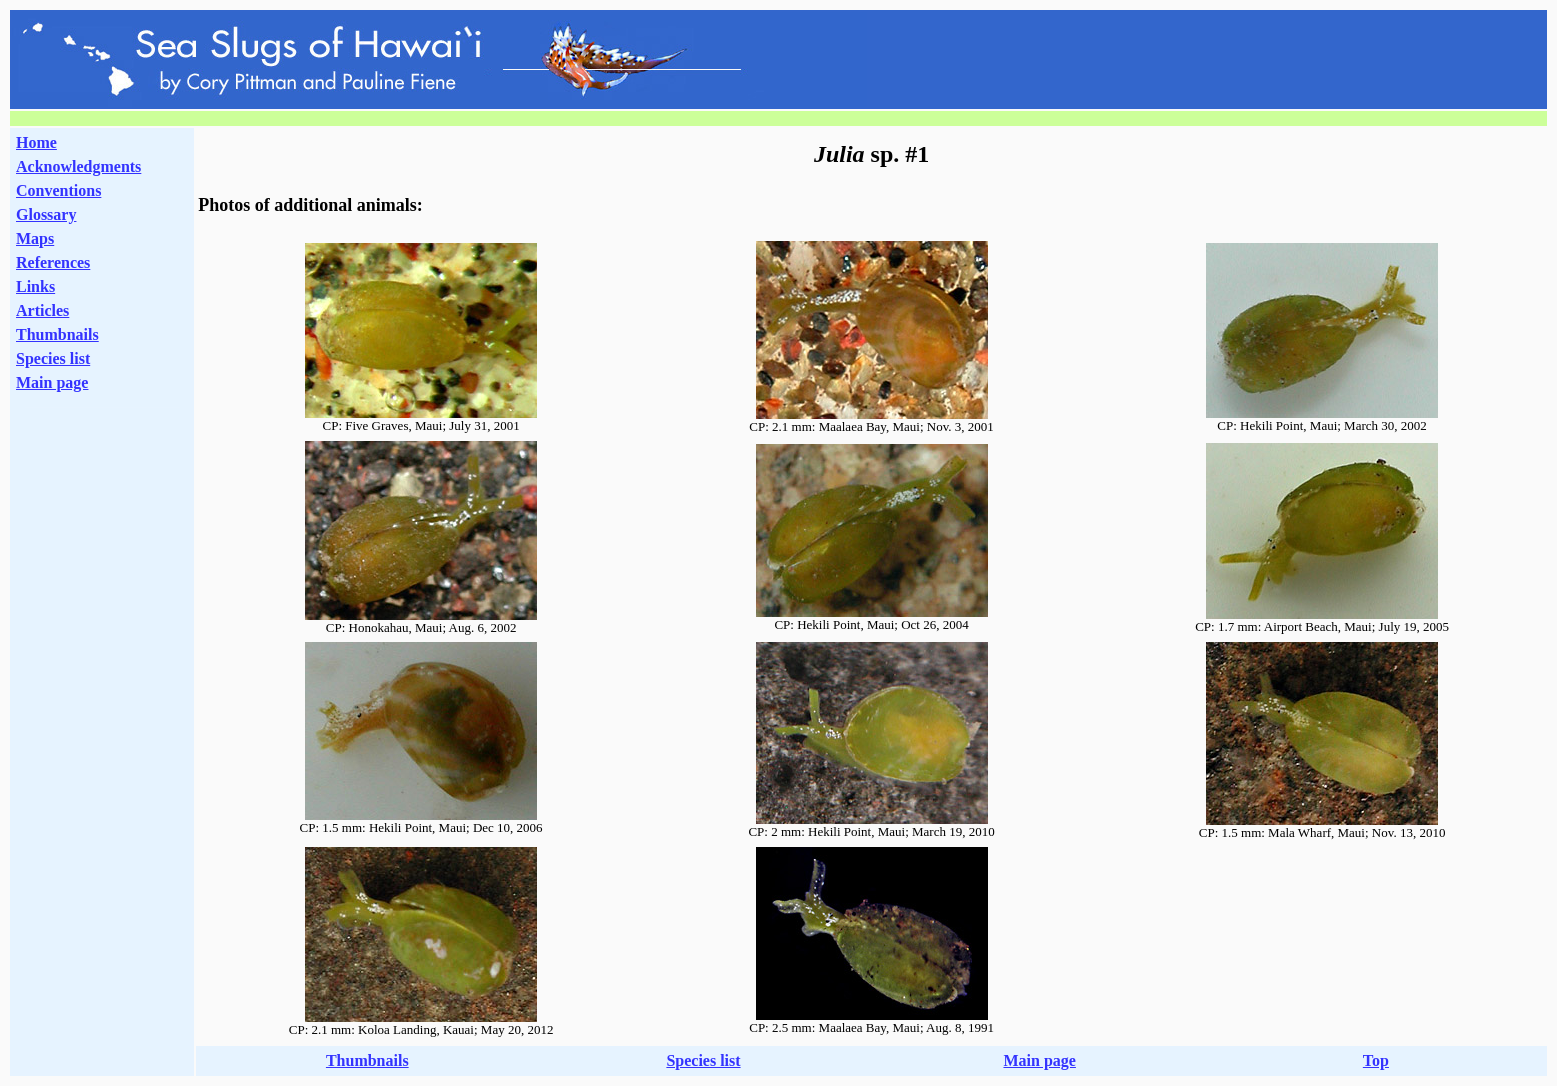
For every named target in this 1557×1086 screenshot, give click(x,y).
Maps (35, 238)
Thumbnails (57, 334)
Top (1376, 1060)
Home (36, 142)
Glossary (46, 214)
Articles (42, 310)
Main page (52, 382)
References (53, 262)
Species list (53, 358)
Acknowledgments (78, 166)
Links (35, 286)
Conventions (58, 190)
